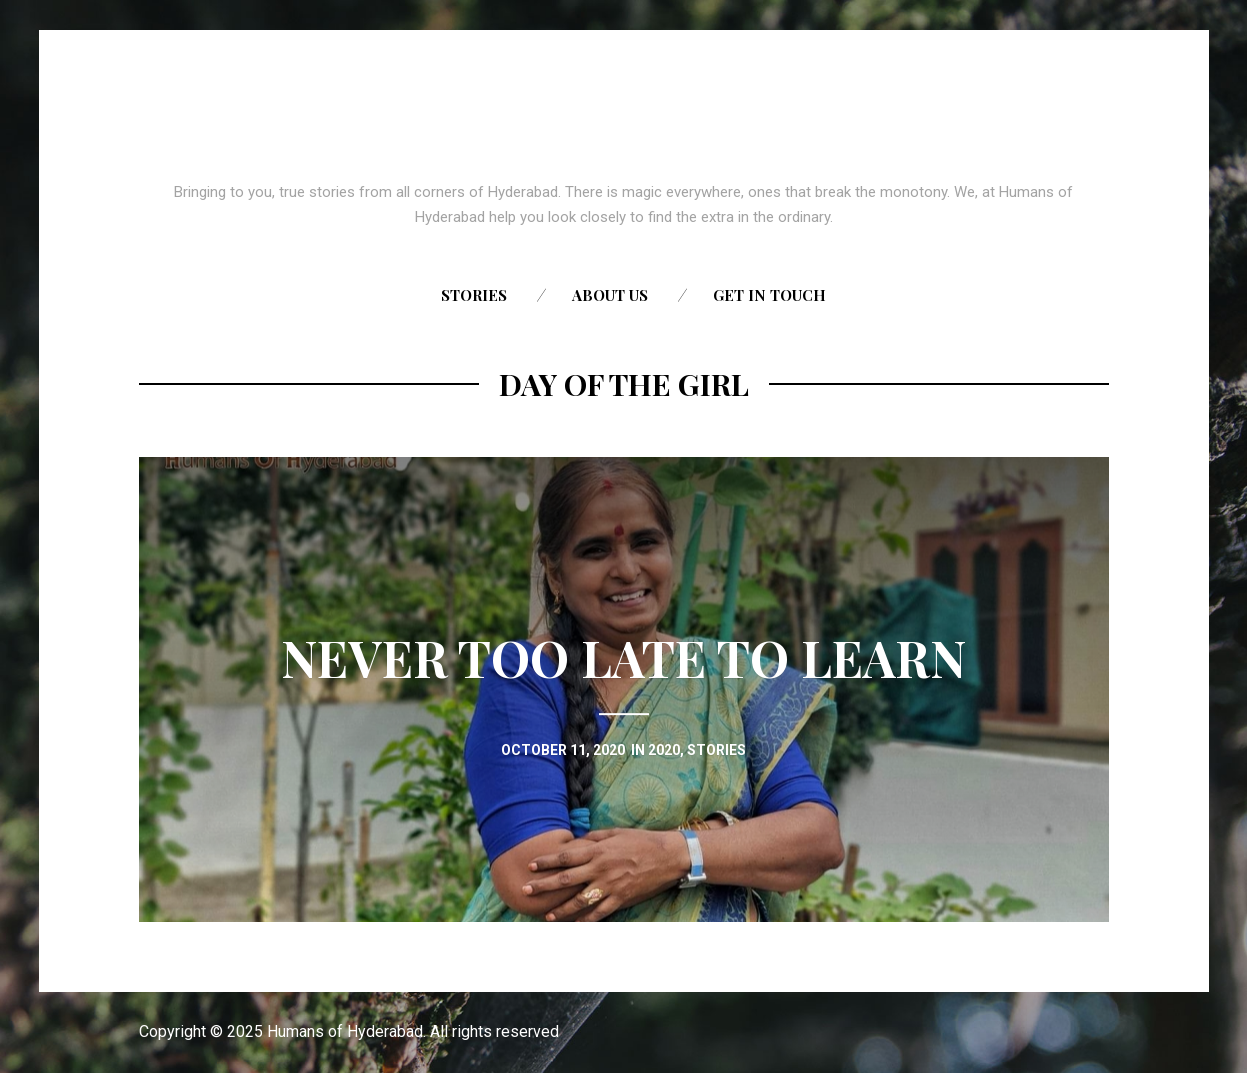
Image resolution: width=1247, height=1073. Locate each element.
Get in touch (769, 295)
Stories (474, 295)
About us (610, 295)
